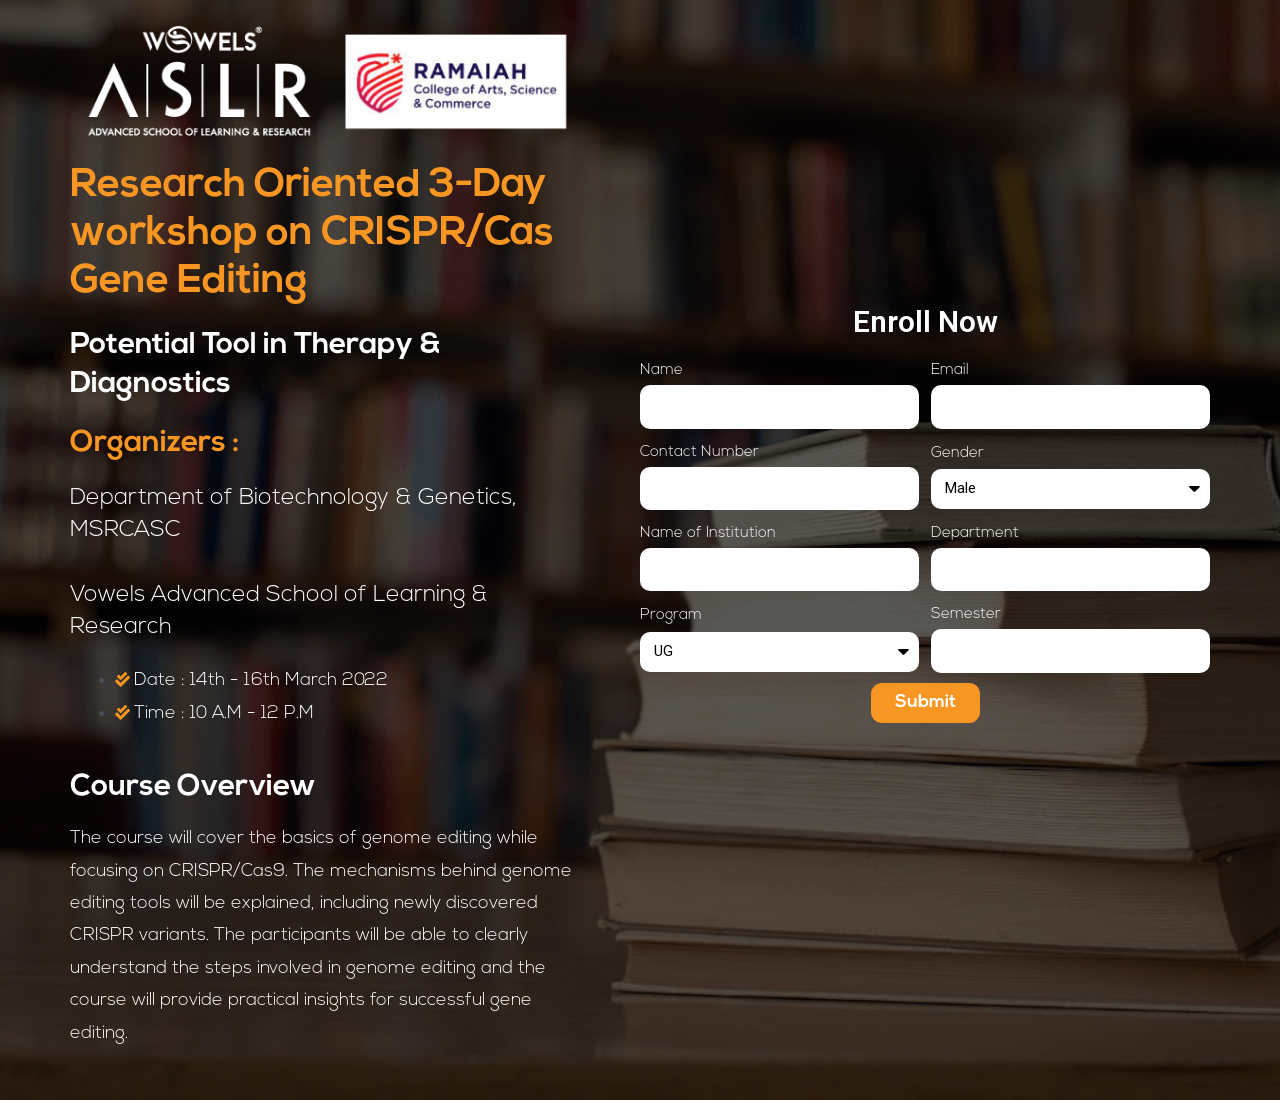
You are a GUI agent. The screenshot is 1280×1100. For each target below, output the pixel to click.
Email (950, 370)
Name (661, 370)
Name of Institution (708, 533)
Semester (966, 614)
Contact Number (699, 452)
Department (975, 533)
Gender (957, 453)
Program (671, 615)
